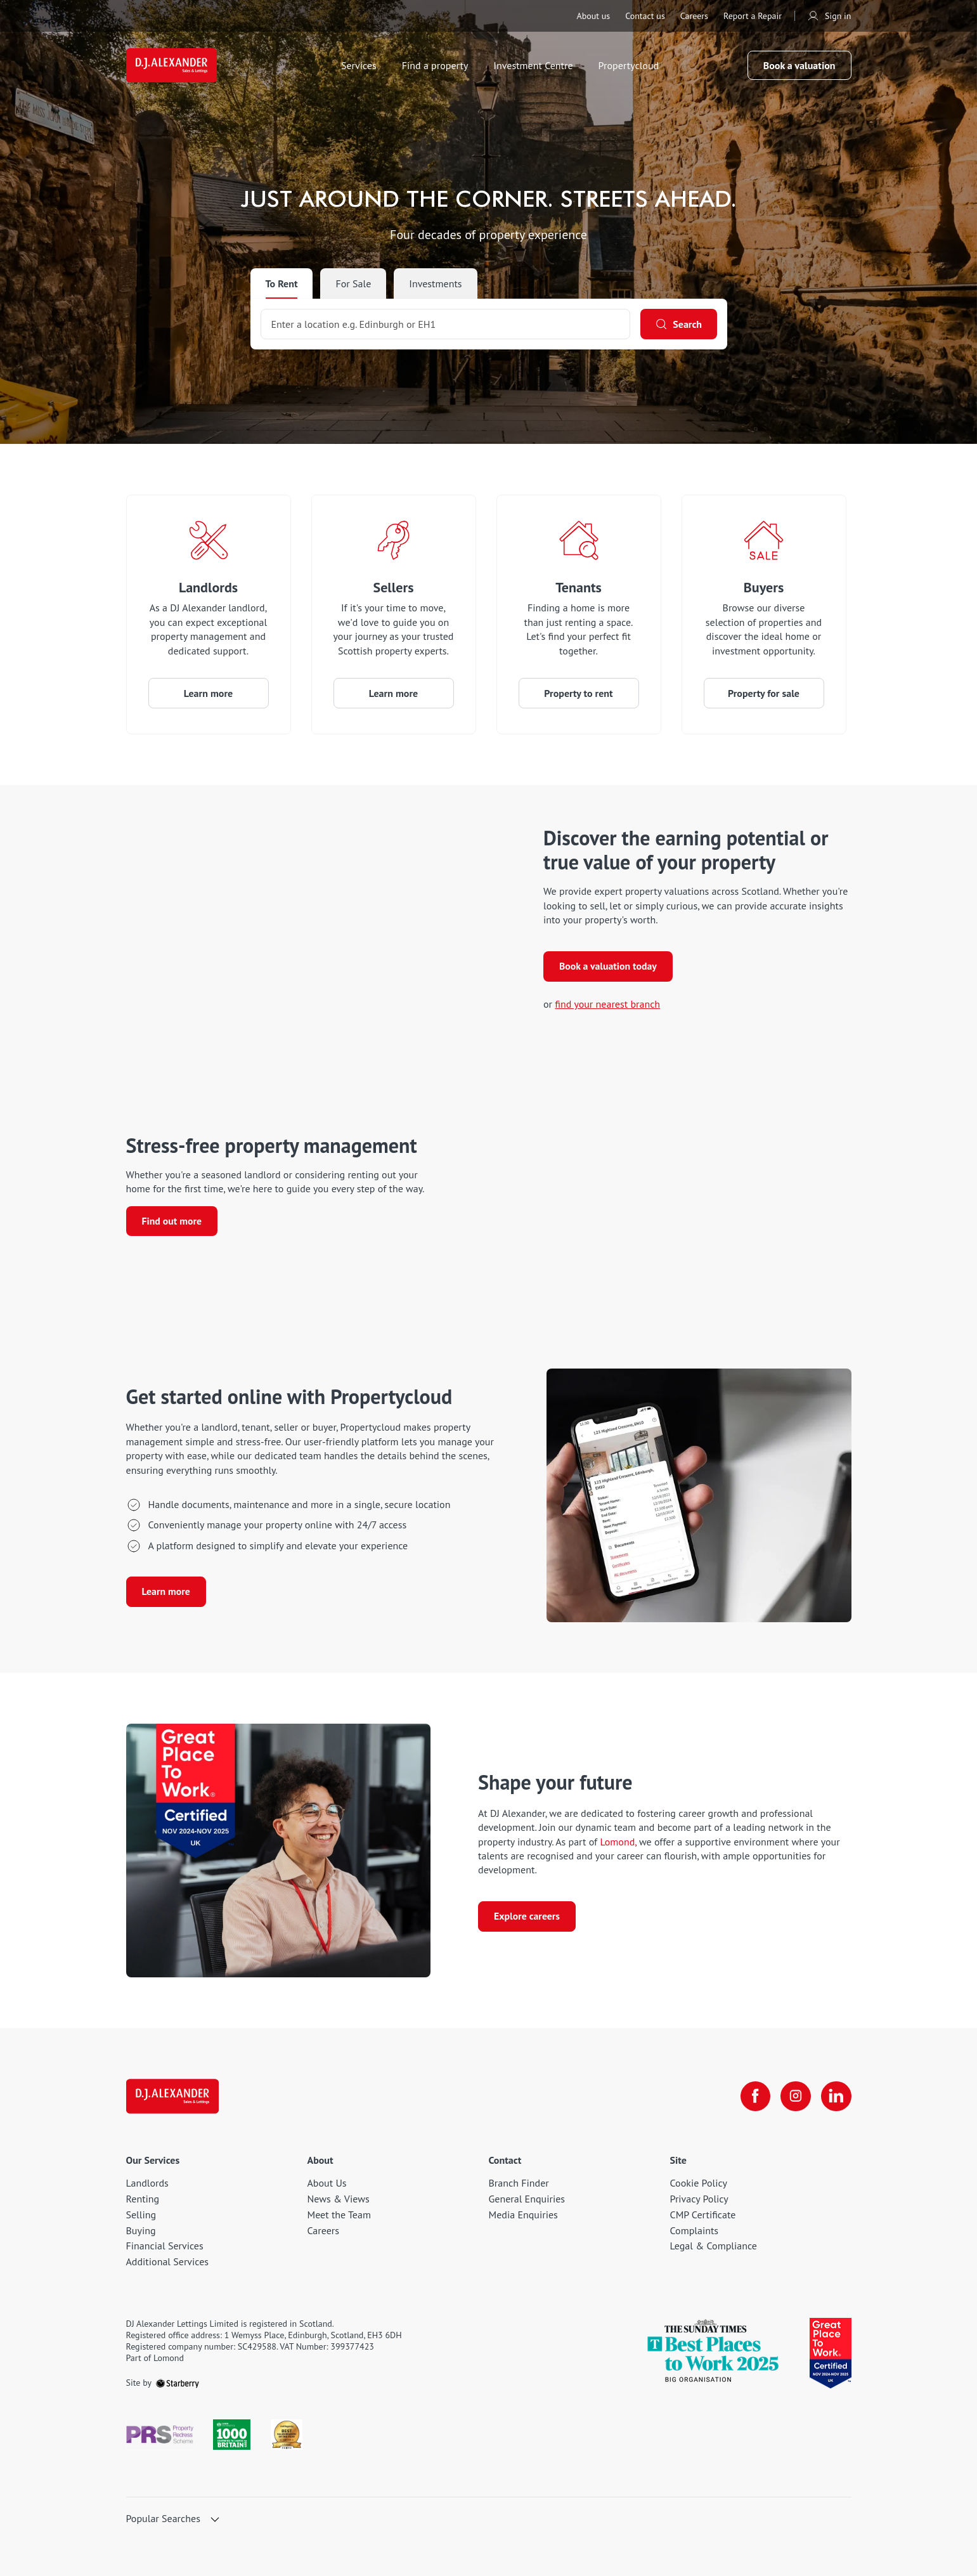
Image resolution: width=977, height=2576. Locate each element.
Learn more (208, 693)
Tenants (578, 587)
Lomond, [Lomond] (618, 1841)
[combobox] (445, 323)
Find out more (172, 1221)
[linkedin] (836, 2096)
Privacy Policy (699, 2198)
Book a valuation (799, 66)
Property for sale (763, 693)
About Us (327, 2182)
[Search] (678, 324)
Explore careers (527, 1917)
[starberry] (177, 2382)
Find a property (437, 66)
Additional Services (167, 2261)
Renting (143, 2198)
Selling (141, 2214)
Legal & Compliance (713, 2245)
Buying (141, 2230)
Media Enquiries (523, 2214)
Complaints (694, 2230)
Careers (694, 16)
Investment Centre (534, 66)
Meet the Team (339, 2214)
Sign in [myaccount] (829, 16)
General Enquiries (527, 2198)
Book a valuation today (608, 967)
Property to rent (578, 693)
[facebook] (755, 2096)
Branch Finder (519, 2182)
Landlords (208, 587)
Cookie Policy (698, 2182)
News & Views (338, 2198)
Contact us (645, 16)
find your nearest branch (607, 1004)
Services (361, 66)
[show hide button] (214, 2520)
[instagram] (795, 2096)
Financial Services (165, 2245)
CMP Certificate (703, 2214)
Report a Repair (752, 16)
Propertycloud (630, 66)
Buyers (764, 587)
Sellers (393, 587)
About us (593, 16)
